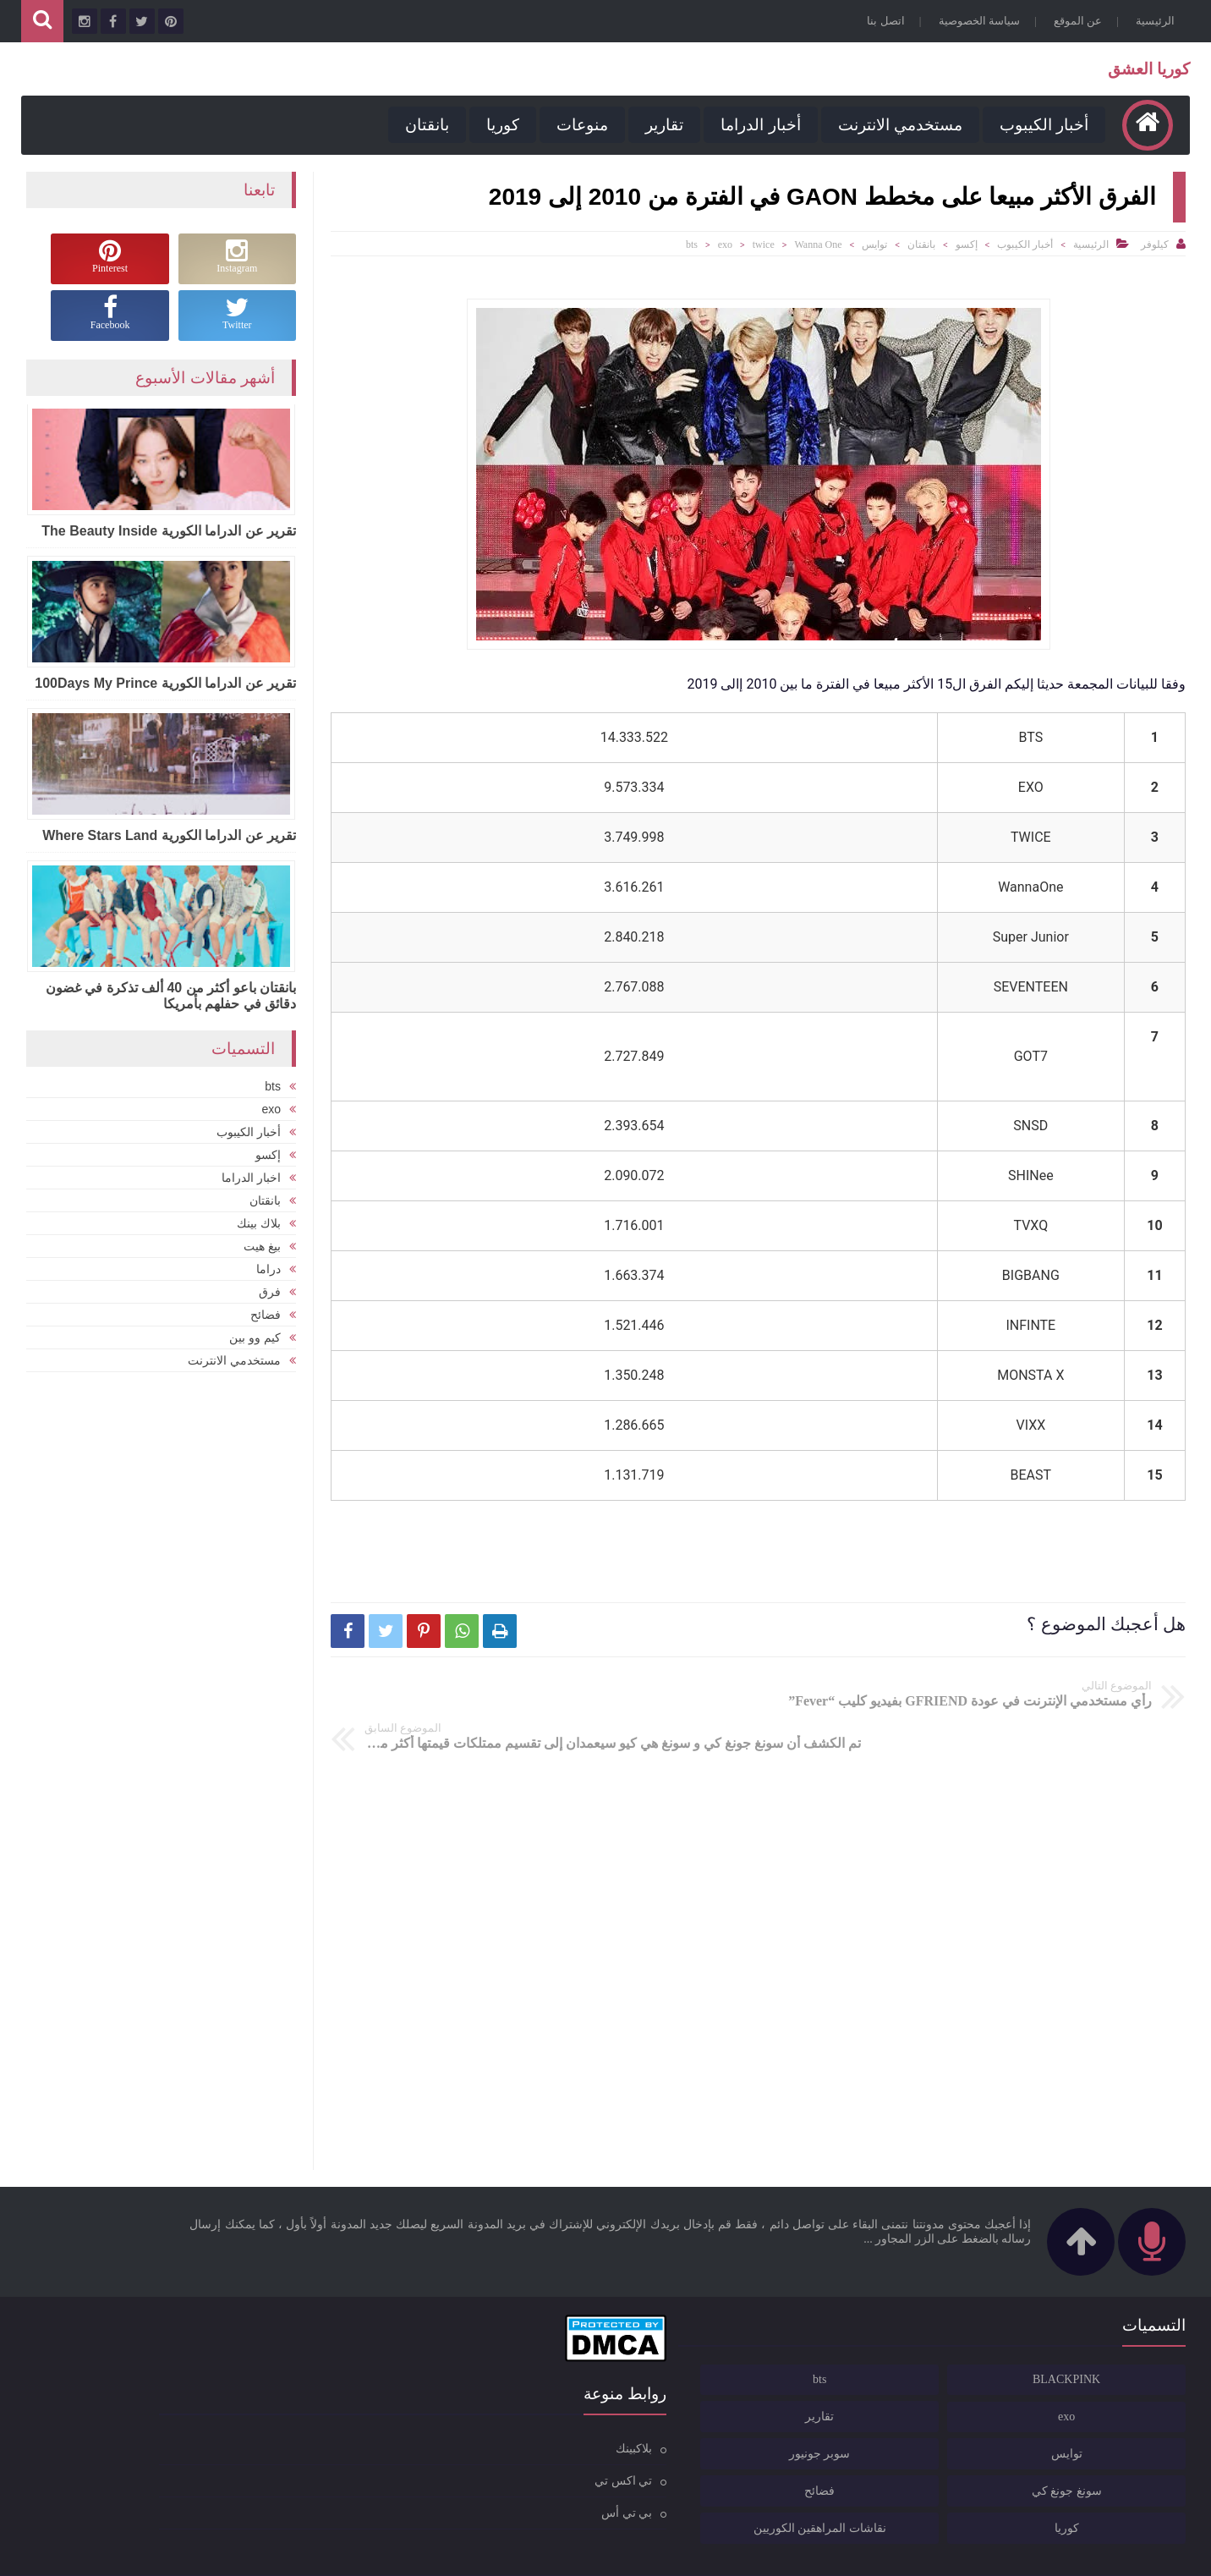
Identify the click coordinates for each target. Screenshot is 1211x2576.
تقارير (660, 125)
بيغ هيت (262, 1243)
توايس (874, 244)
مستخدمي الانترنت (895, 125)
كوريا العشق (1145, 69)
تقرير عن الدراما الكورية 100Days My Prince (165, 682)
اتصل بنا (881, 20)
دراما (268, 1266)
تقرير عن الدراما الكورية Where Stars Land (169, 834)
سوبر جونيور (984, 2412)
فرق (270, 1289)
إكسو (967, 244)
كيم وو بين (255, 1335)
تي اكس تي (555, 2438)
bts (692, 244)
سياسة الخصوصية (975, 20)
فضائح (265, 1312)
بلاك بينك (259, 1221)
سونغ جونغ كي (1120, 2449)
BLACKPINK (1120, 2338)
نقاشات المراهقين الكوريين (975, 2486)
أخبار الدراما (756, 125)
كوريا (498, 125)
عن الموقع (1073, 20)
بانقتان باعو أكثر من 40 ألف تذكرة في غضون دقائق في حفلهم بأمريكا (171, 995)
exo (725, 244)
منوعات (578, 125)
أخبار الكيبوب (1039, 125)
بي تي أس (559, 2470)
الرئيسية (1151, 20)
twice (764, 244)
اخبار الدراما (251, 1175)
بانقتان (423, 125)
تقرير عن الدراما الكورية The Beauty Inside (168, 530)
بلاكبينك (566, 2406)
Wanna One (817, 244)
